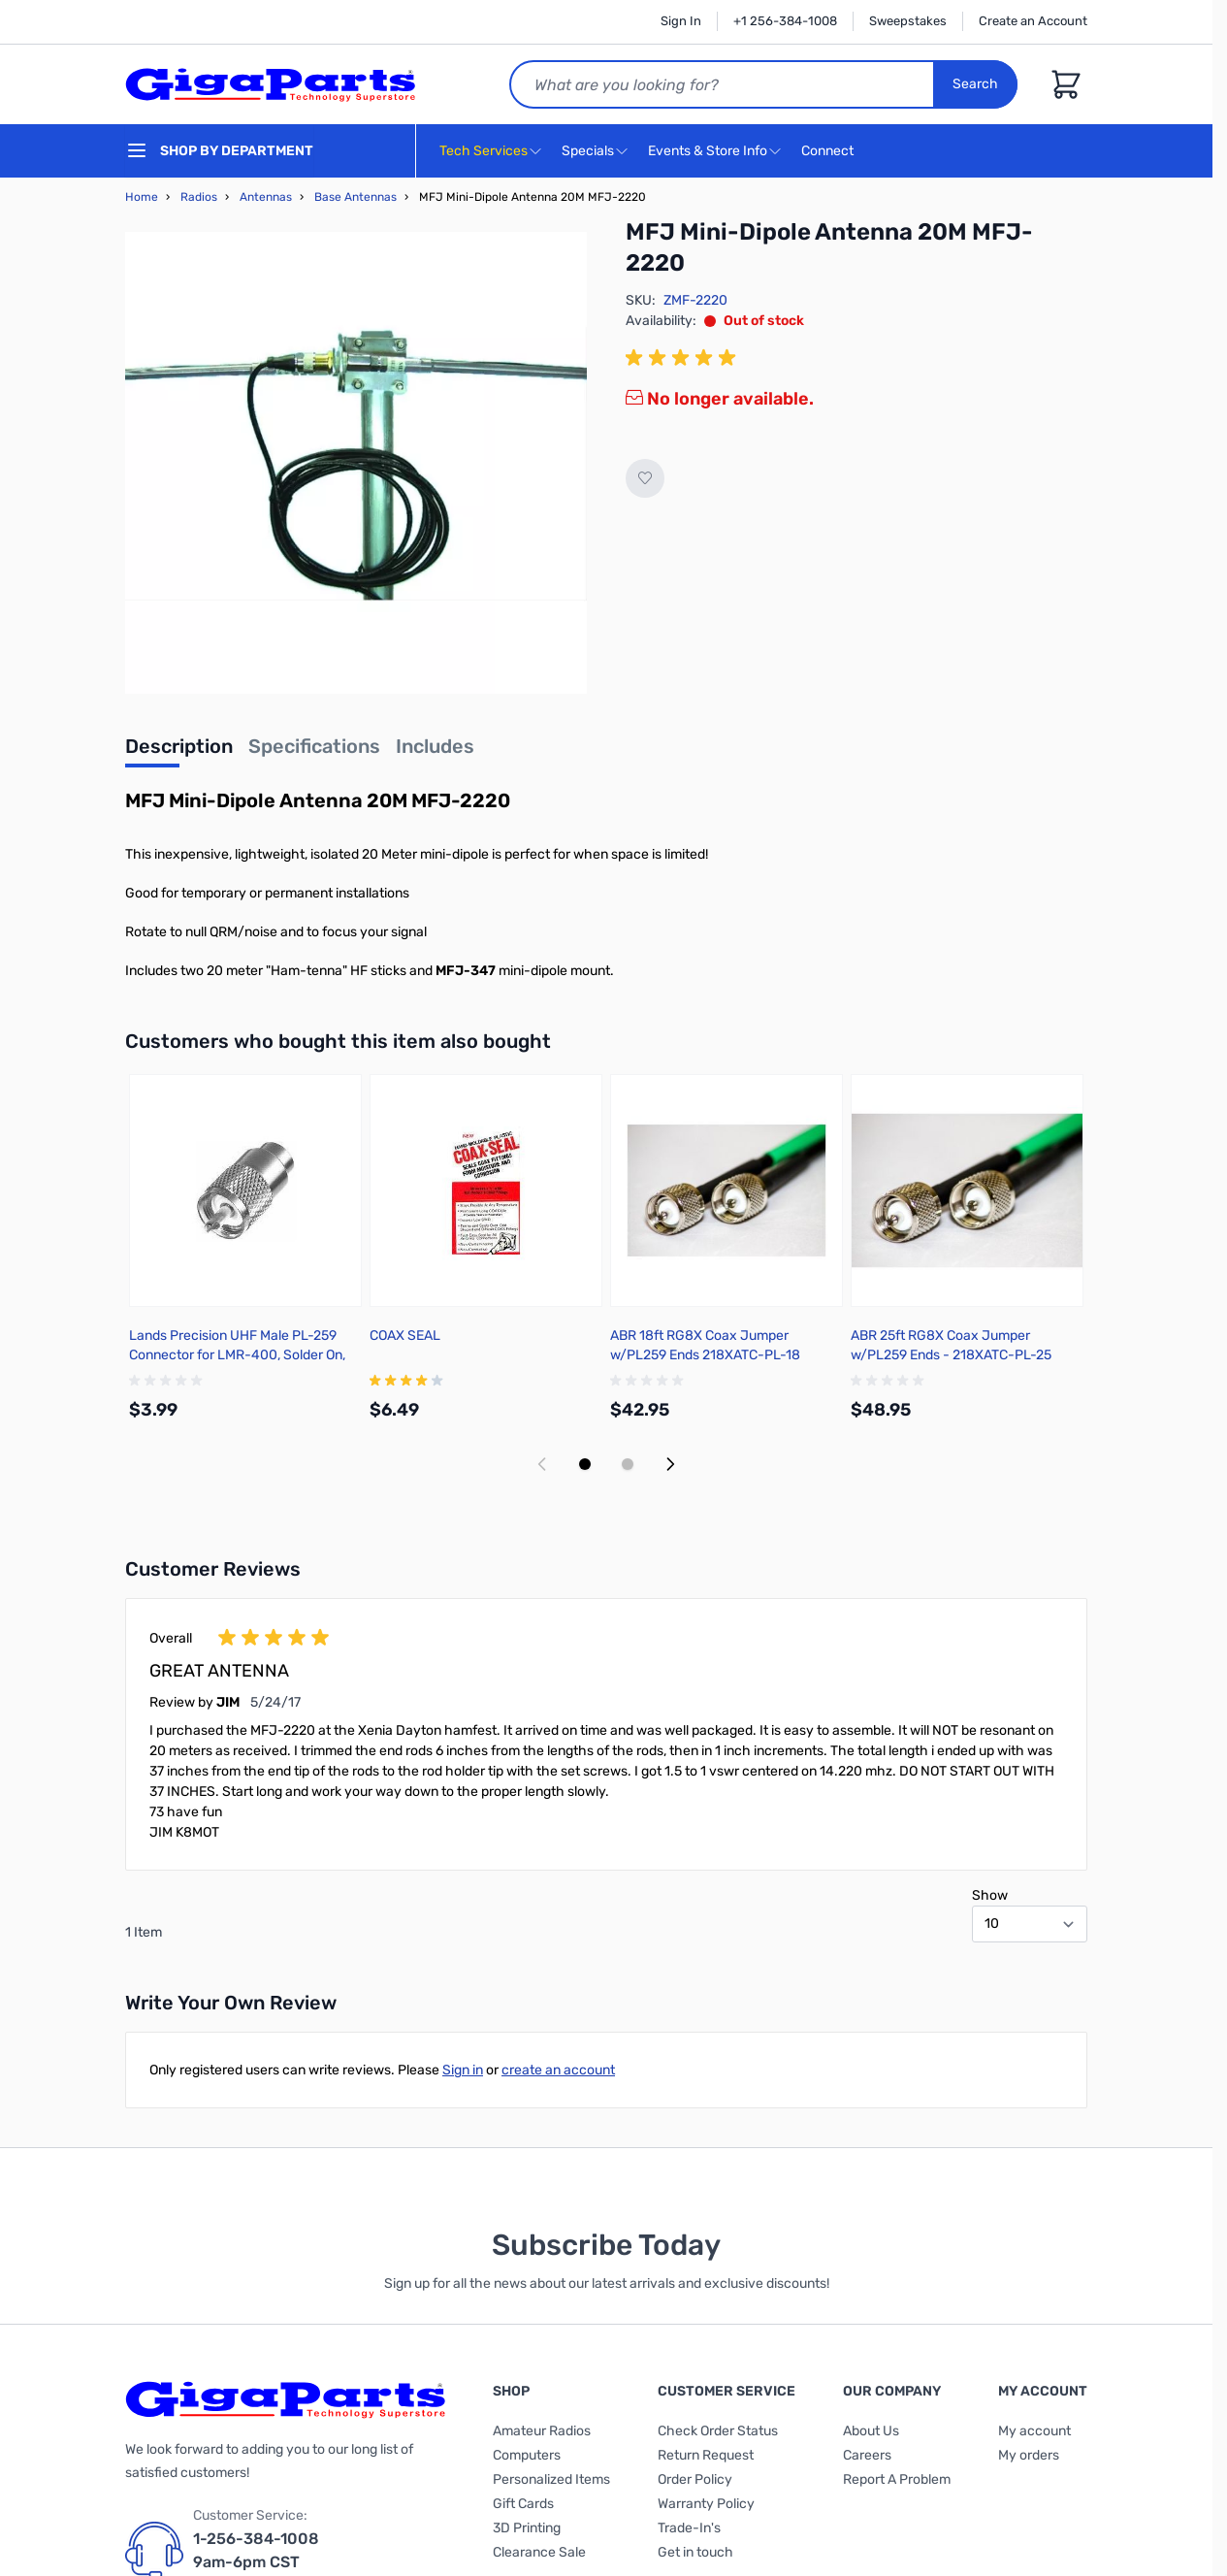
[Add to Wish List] (645, 478)
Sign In (681, 21)
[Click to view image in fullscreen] (356, 463)
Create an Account (1033, 21)
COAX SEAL (405, 1335)
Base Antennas (355, 197)
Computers (527, 2455)
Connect (829, 152)
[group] (684, 358)
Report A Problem (897, 2479)
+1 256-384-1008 (785, 21)
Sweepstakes (908, 21)
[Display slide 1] (585, 1464)
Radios (198, 197)
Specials (588, 151)
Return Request (706, 2455)
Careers (867, 2455)
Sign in (462, 2070)
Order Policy (695, 2479)
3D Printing (527, 2528)
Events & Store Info (707, 151)
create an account (558, 2070)
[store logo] (270, 84)
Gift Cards (523, 2503)
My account (1034, 2431)
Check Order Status (718, 2431)
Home (141, 197)
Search (975, 84)
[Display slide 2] (627, 1464)
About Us (871, 2431)
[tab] (179, 752)
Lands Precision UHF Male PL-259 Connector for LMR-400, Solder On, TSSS (237, 1355)
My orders (1028, 2455)
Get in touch (695, 2552)
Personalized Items (551, 2479)
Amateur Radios (542, 2431)
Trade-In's (689, 2528)
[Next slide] (670, 1464)
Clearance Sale (539, 2552)
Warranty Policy (706, 2503)
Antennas (266, 197)
